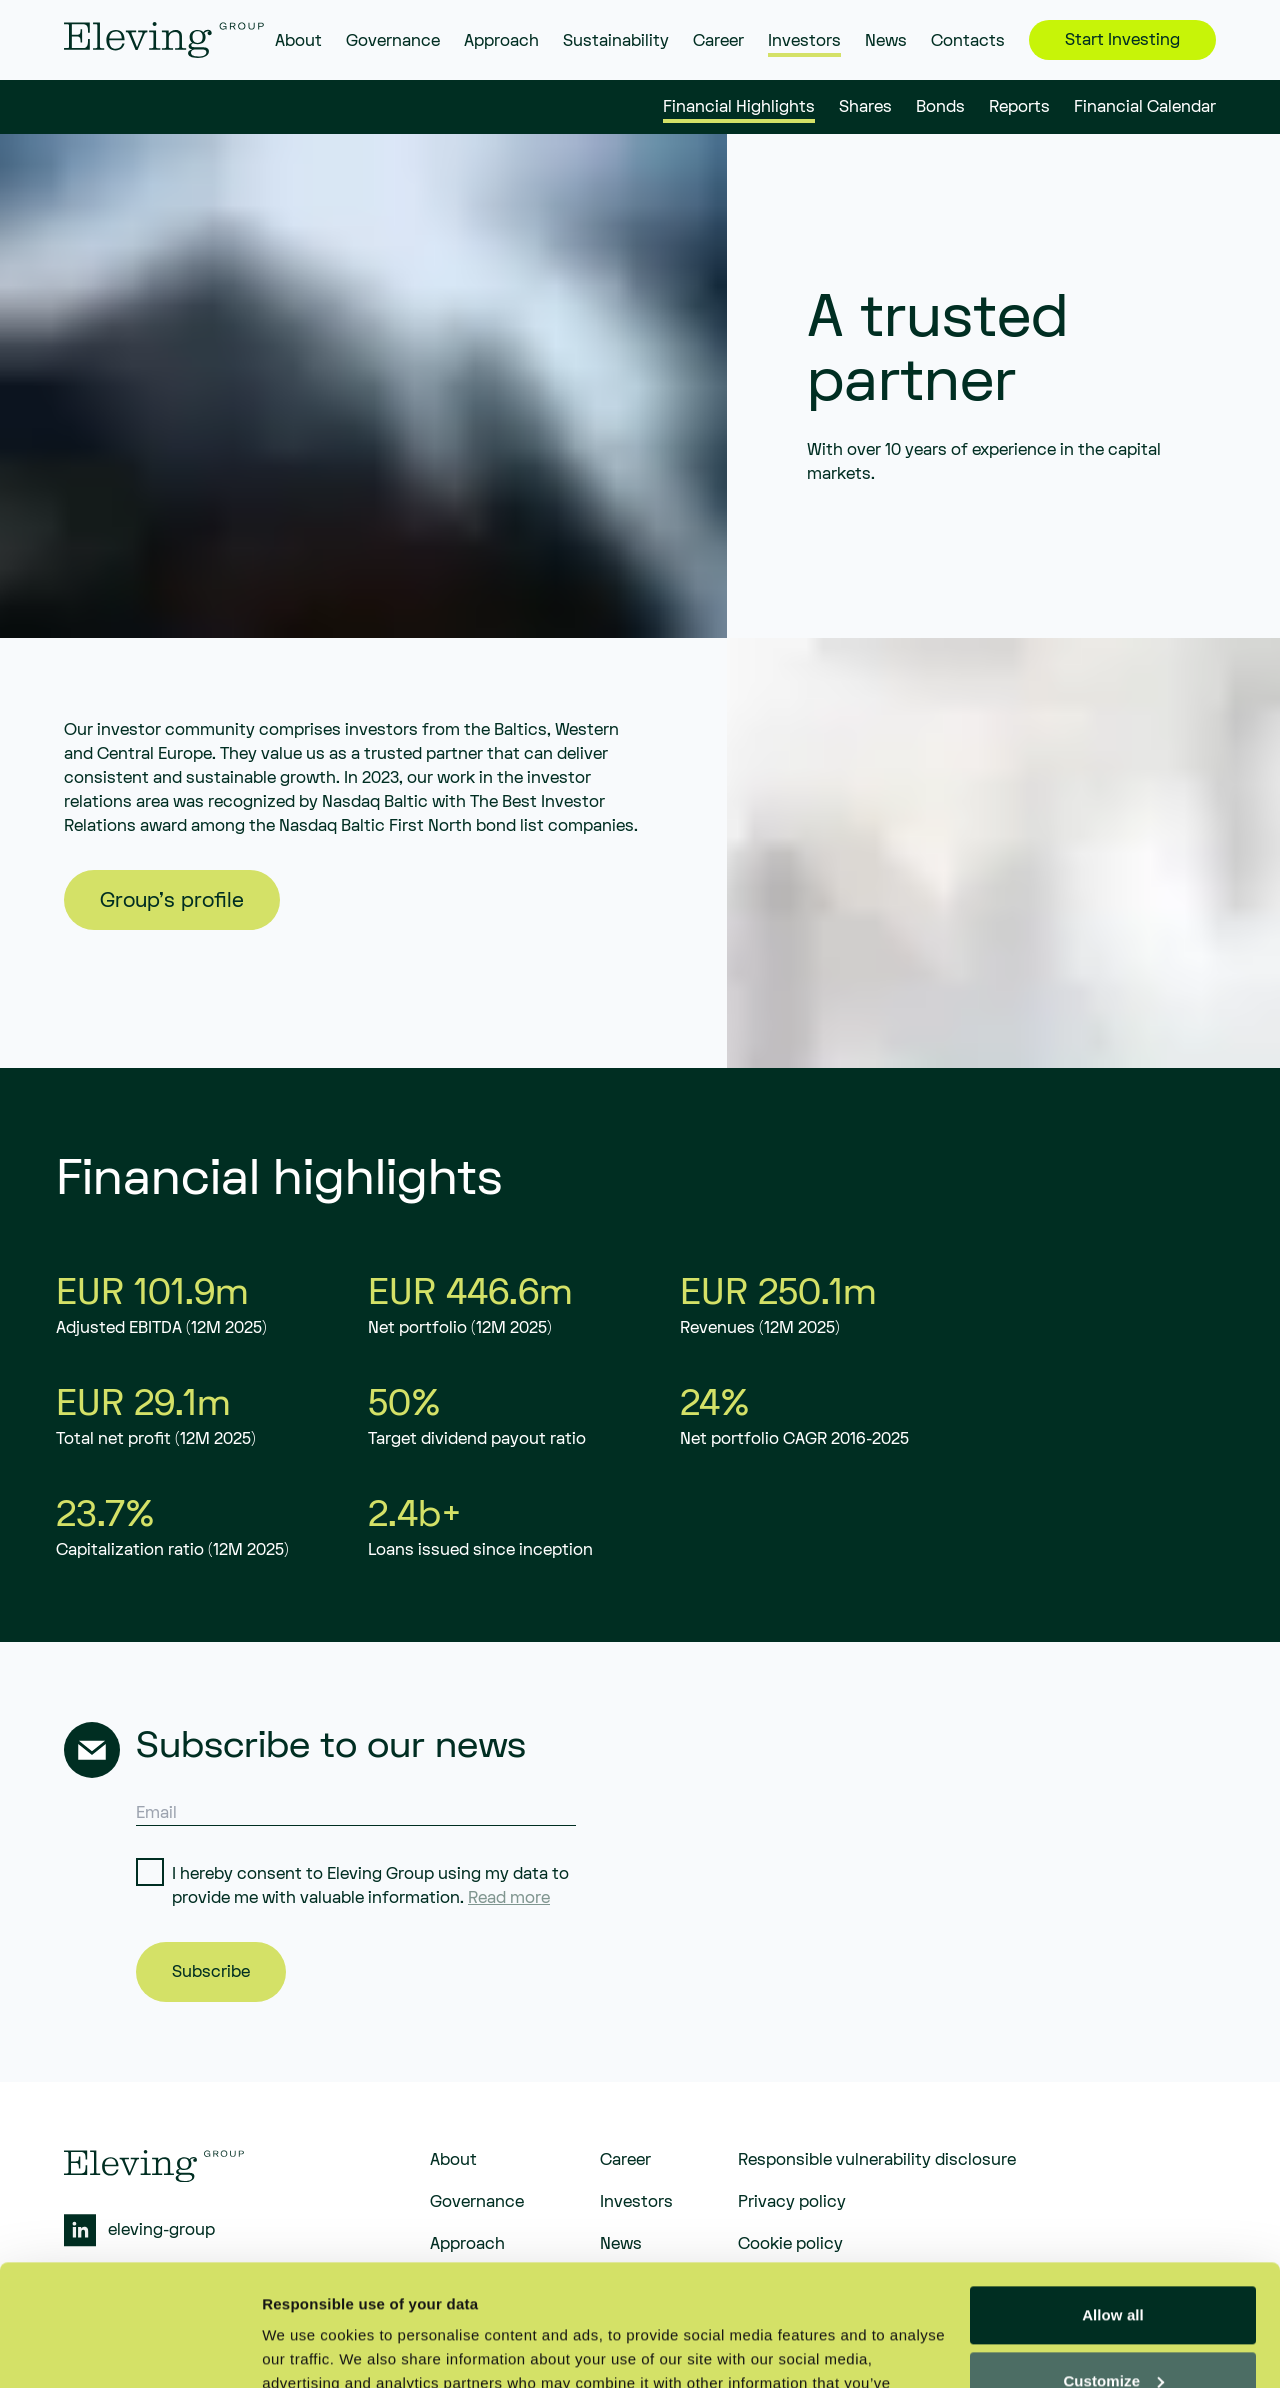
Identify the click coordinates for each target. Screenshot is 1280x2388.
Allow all (1113, 2201)
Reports (1019, 108)
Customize (1113, 2266)
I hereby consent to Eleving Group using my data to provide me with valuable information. (370, 1886)
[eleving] (164, 40)
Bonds (940, 108)
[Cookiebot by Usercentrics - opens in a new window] (129, 2349)
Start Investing (1122, 40)
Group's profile (172, 900)
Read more (509, 1898)
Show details (308, 2348)
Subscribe (211, 1972)
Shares (865, 108)
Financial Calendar (1145, 108)
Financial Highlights (739, 108)
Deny (1112, 2332)
